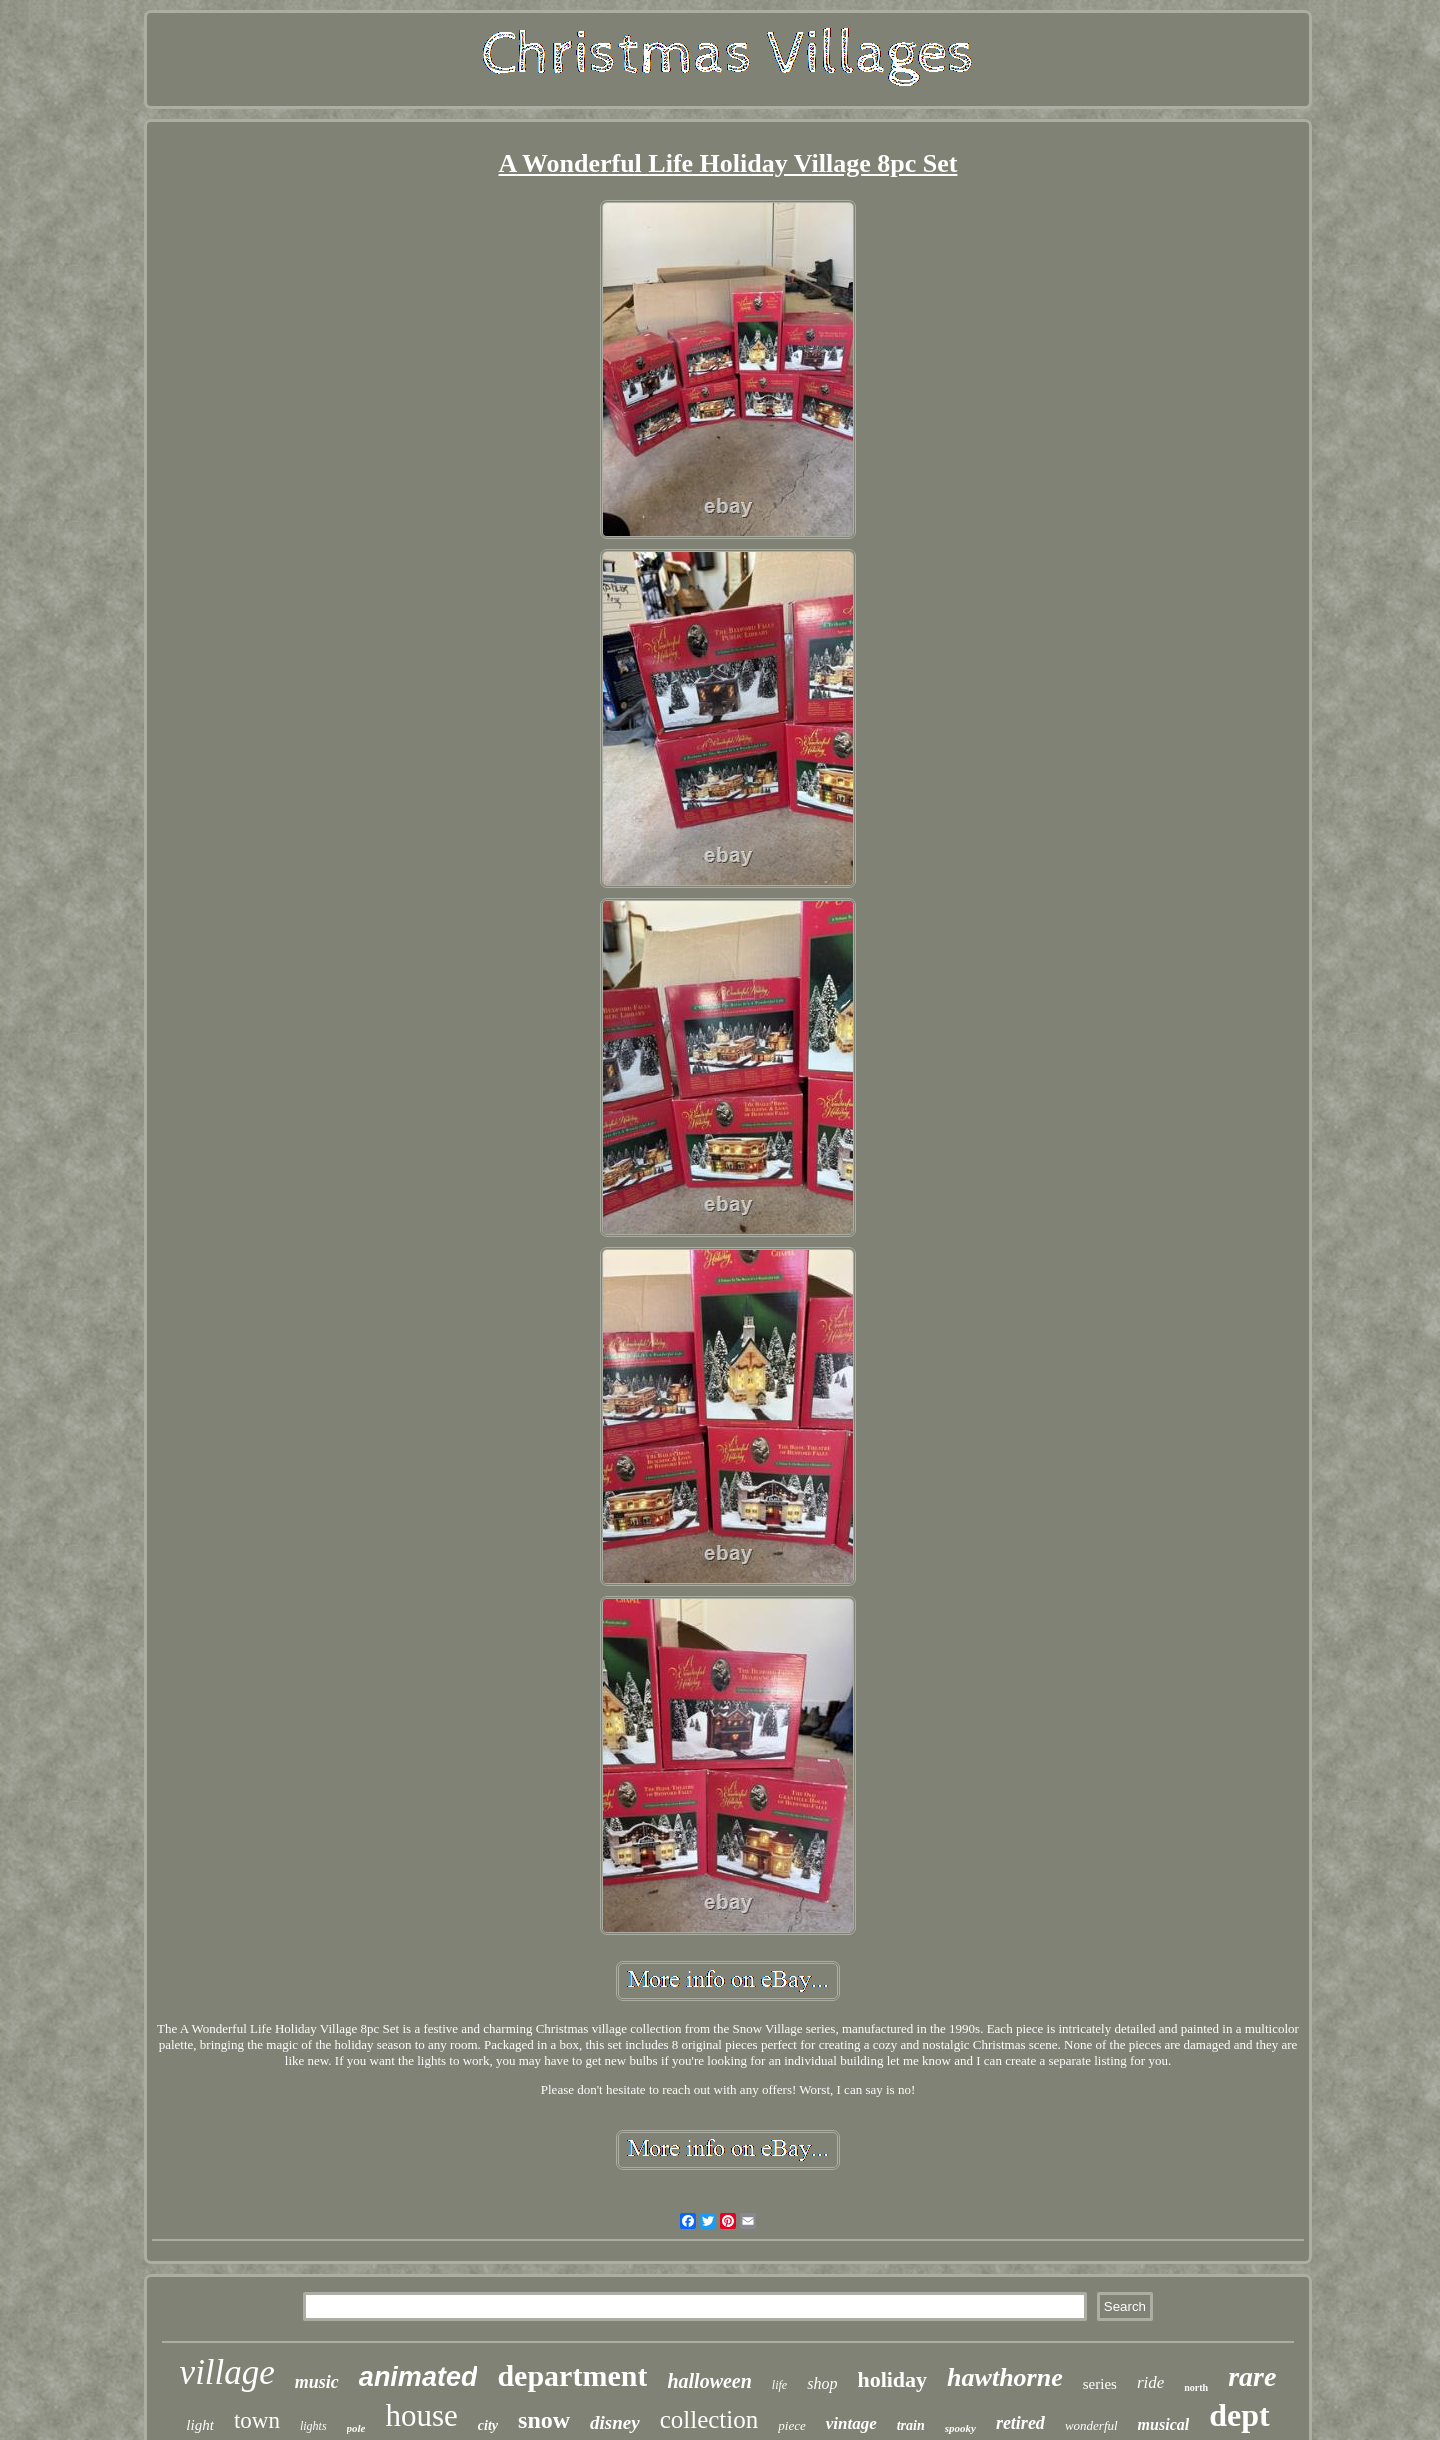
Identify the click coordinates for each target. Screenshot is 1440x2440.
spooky (960, 2428)
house (422, 2415)
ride (1150, 2382)
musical (1164, 2424)
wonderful (1091, 2425)
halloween (709, 2381)
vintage (851, 2423)
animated (418, 2377)
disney (615, 2422)
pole (356, 2428)
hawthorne (1005, 2377)
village (227, 2372)
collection (709, 2419)
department (572, 2375)
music (317, 2382)
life (779, 2385)
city (488, 2425)
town (257, 2420)
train (911, 2425)
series (1100, 2384)
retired (1020, 2423)
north (1196, 2387)
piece (791, 2425)
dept (1239, 2415)
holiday (892, 2379)
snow (544, 2420)
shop (822, 2383)
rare (1252, 2376)
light (200, 2425)
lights (313, 2426)
